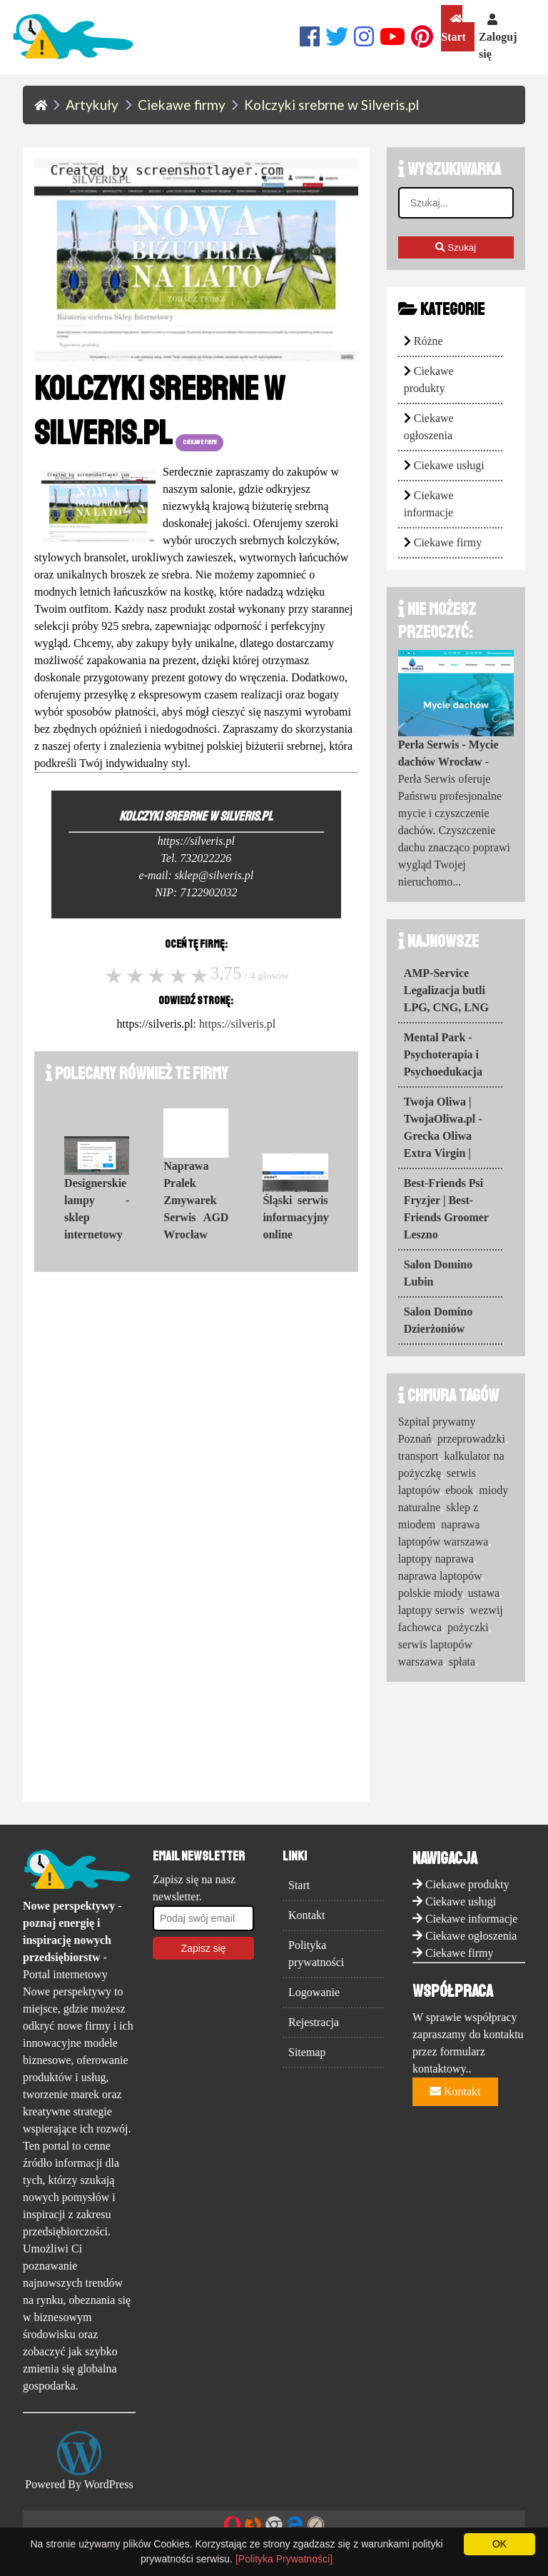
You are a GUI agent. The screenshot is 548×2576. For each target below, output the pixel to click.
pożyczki (468, 1627)
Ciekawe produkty (467, 1884)
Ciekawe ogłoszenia (471, 1936)
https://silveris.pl (237, 1024)
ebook (459, 1490)
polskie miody (430, 1593)
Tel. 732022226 (196, 858)
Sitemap (306, 2052)
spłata (462, 1661)
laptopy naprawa (436, 1559)
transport (418, 1456)
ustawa (483, 1593)
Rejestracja (313, 2022)
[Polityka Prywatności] (284, 2559)
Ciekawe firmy (448, 542)
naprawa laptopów (440, 1576)
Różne (428, 341)
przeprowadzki (471, 1439)
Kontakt (306, 1915)
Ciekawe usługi (449, 465)
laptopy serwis (431, 1610)
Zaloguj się (498, 37)
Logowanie (314, 1992)
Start (453, 28)
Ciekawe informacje (471, 1919)
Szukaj (455, 247)
